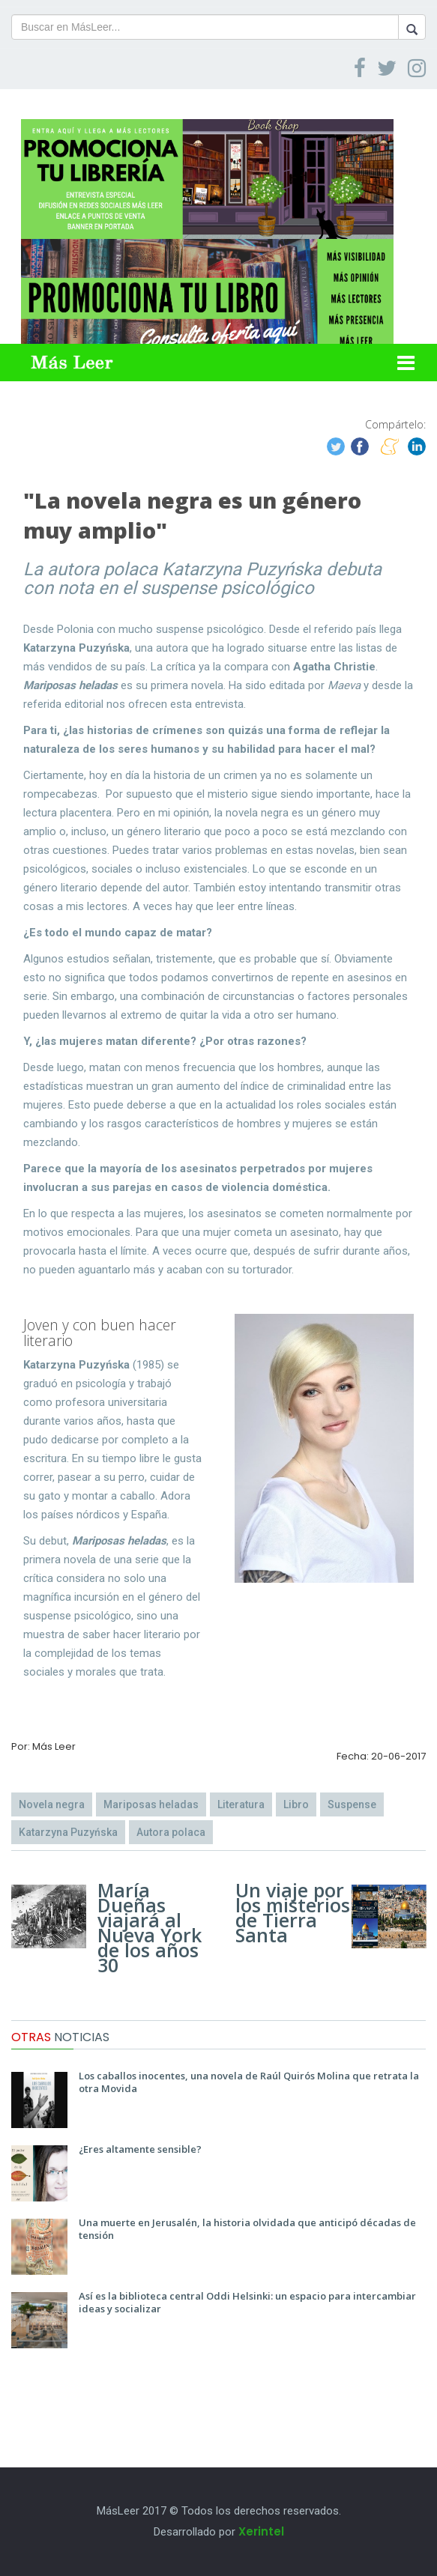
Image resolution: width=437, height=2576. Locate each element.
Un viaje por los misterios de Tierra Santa (292, 1912)
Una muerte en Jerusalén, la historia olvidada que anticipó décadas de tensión (247, 2229)
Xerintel (261, 2531)
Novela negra (52, 1804)
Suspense (352, 1804)
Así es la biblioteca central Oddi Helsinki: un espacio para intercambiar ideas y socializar (247, 2302)
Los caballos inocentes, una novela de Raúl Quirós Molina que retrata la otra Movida (249, 2082)
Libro (296, 1804)
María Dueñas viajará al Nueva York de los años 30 (149, 1927)
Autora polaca (170, 1832)
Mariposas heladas (151, 1804)
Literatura (241, 1804)
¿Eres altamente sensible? (140, 2149)
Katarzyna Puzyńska (68, 1832)
